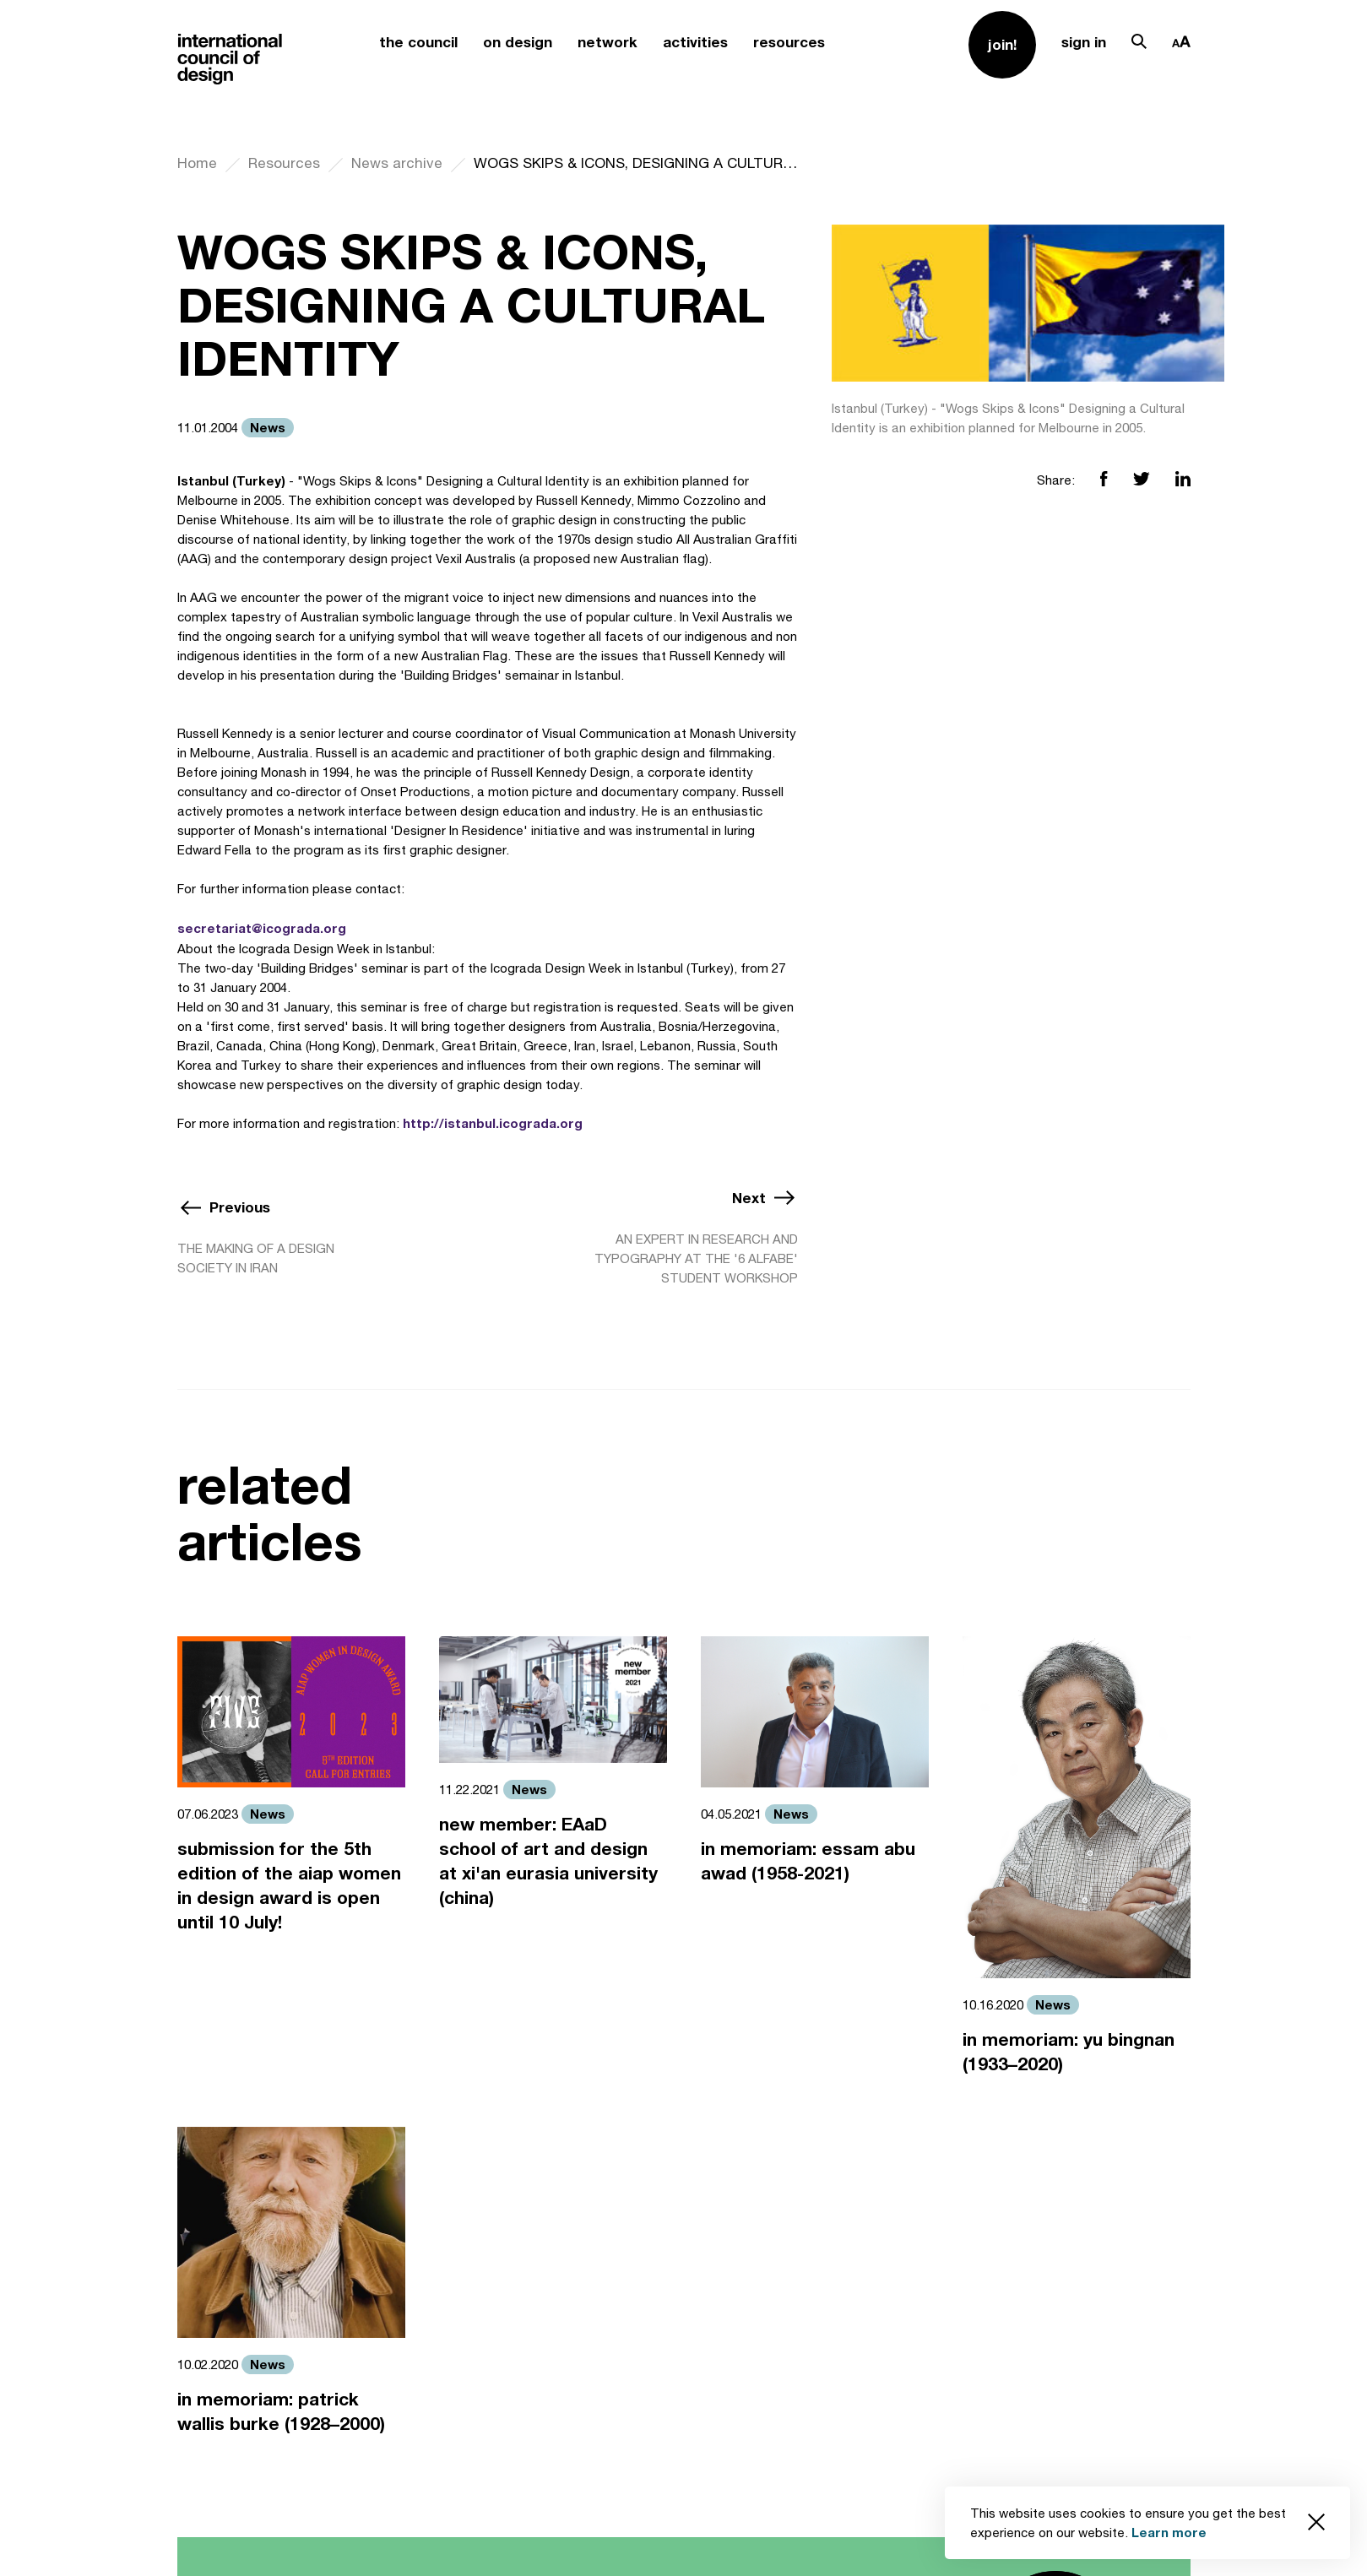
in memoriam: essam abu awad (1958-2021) (808, 1861)
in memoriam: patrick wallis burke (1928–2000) (281, 2411)
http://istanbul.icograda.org (493, 1123)
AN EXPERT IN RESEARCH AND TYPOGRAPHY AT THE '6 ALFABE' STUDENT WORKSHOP (696, 1258)
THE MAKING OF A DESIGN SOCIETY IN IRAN (255, 1258)
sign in (1083, 42)
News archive (396, 163)
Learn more (1169, 2532)
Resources (284, 163)
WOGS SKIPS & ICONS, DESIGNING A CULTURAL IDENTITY (636, 163)
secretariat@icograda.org (261, 927)
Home (197, 163)
